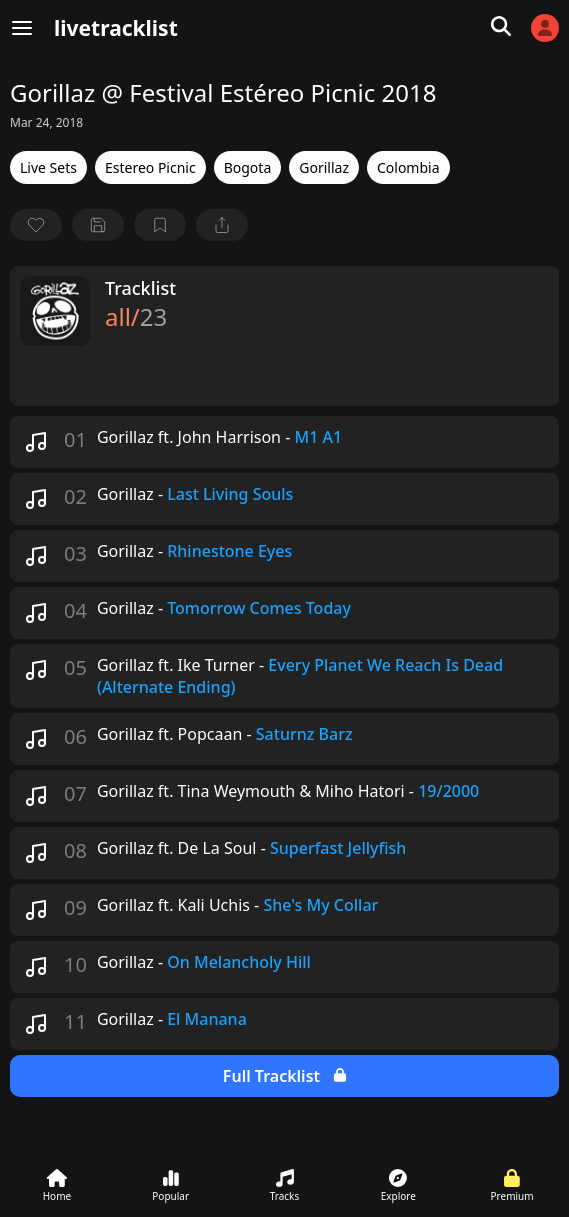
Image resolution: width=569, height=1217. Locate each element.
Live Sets (48, 167)
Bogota (248, 167)
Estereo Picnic (150, 167)
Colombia (408, 167)
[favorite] (36, 225)
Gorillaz (324, 167)
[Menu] (22, 28)
